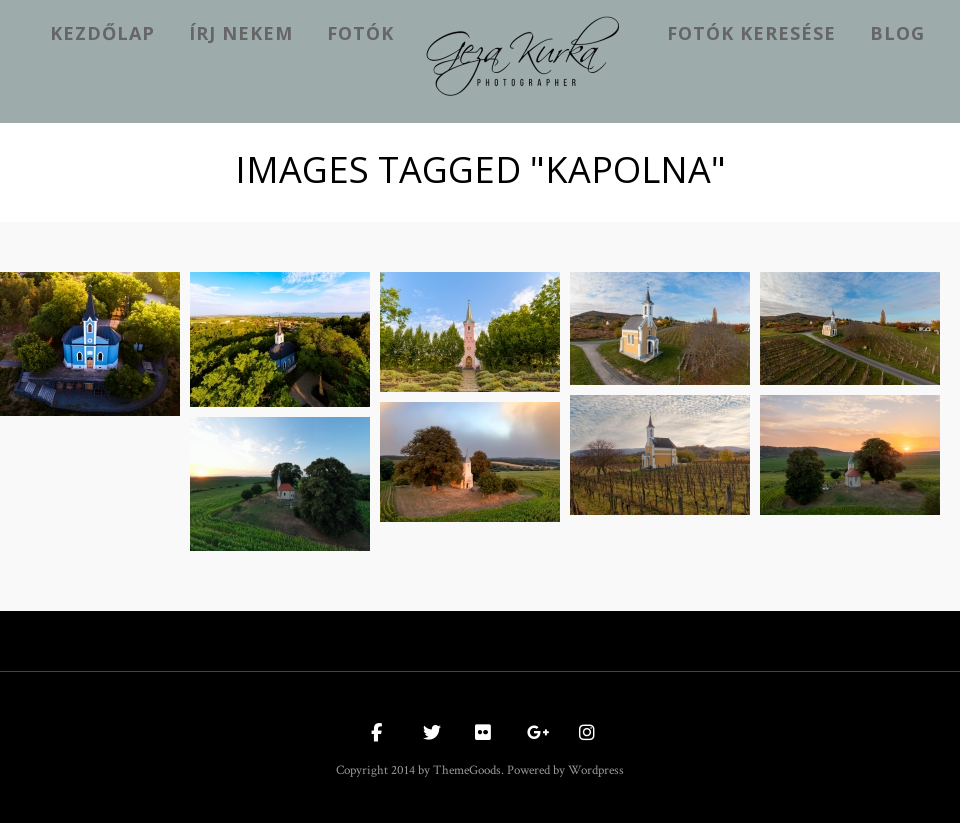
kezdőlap (102, 33)
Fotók (360, 33)
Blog (897, 33)
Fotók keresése (751, 33)
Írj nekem (241, 33)
